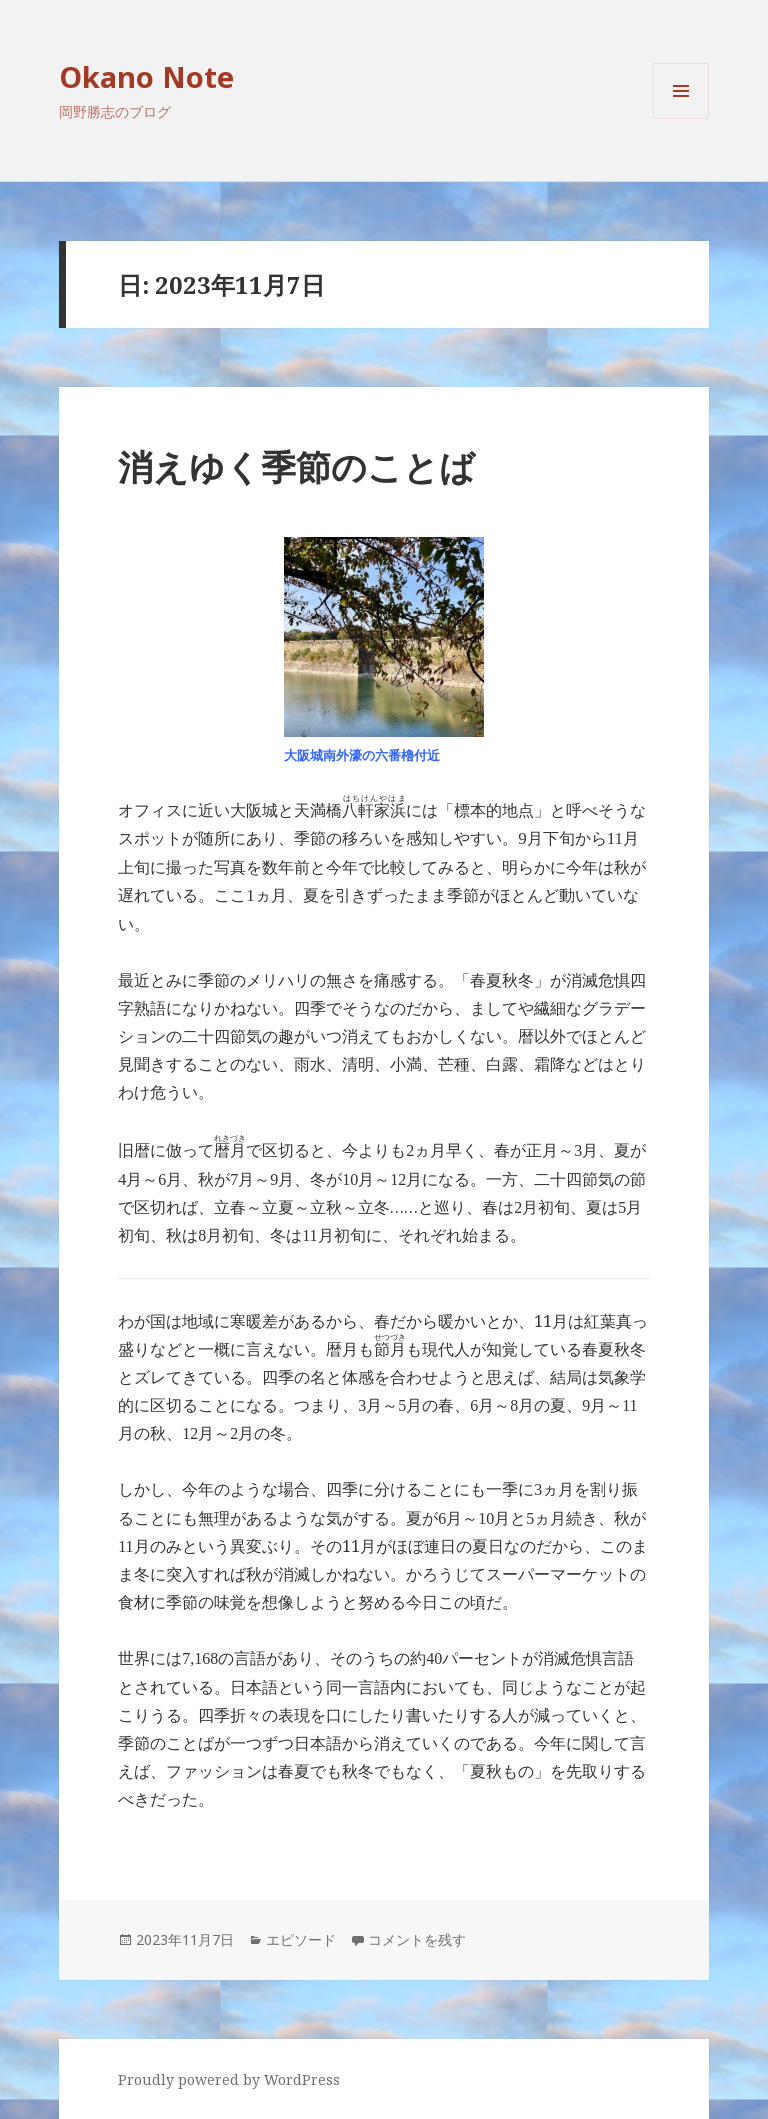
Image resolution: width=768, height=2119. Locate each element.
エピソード (301, 1939)
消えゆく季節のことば (296, 466)
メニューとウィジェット (681, 118)
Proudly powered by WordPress (229, 2079)
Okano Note (146, 76)
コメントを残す (417, 1939)
